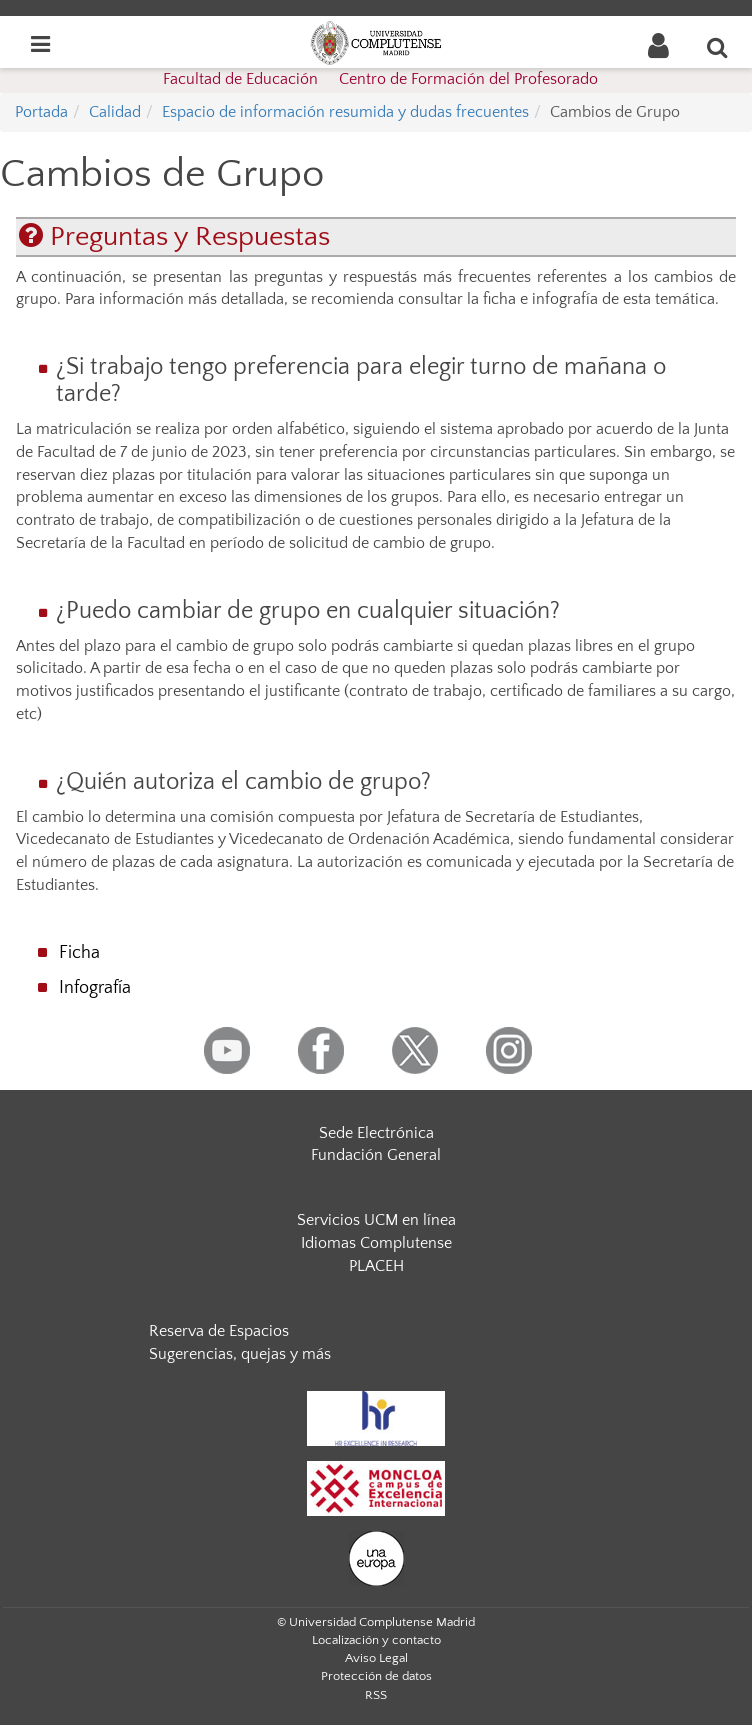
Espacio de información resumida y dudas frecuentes (345, 112)
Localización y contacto (376, 1640)
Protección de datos (376, 1676)
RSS (376, 1695)
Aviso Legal (376, 1658)
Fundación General (376, 1155)
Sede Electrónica (376, 1133)
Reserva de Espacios (219, 1331)
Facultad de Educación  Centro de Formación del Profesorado (380, 79)
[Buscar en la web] (718, 47)
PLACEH (376, 1266)
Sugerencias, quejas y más (240, 1354)
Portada (41, 112)
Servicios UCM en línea (376, 1220)
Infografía (95, 988)
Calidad (115, 112)
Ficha (79, 953)
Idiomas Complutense (376, 1243)
